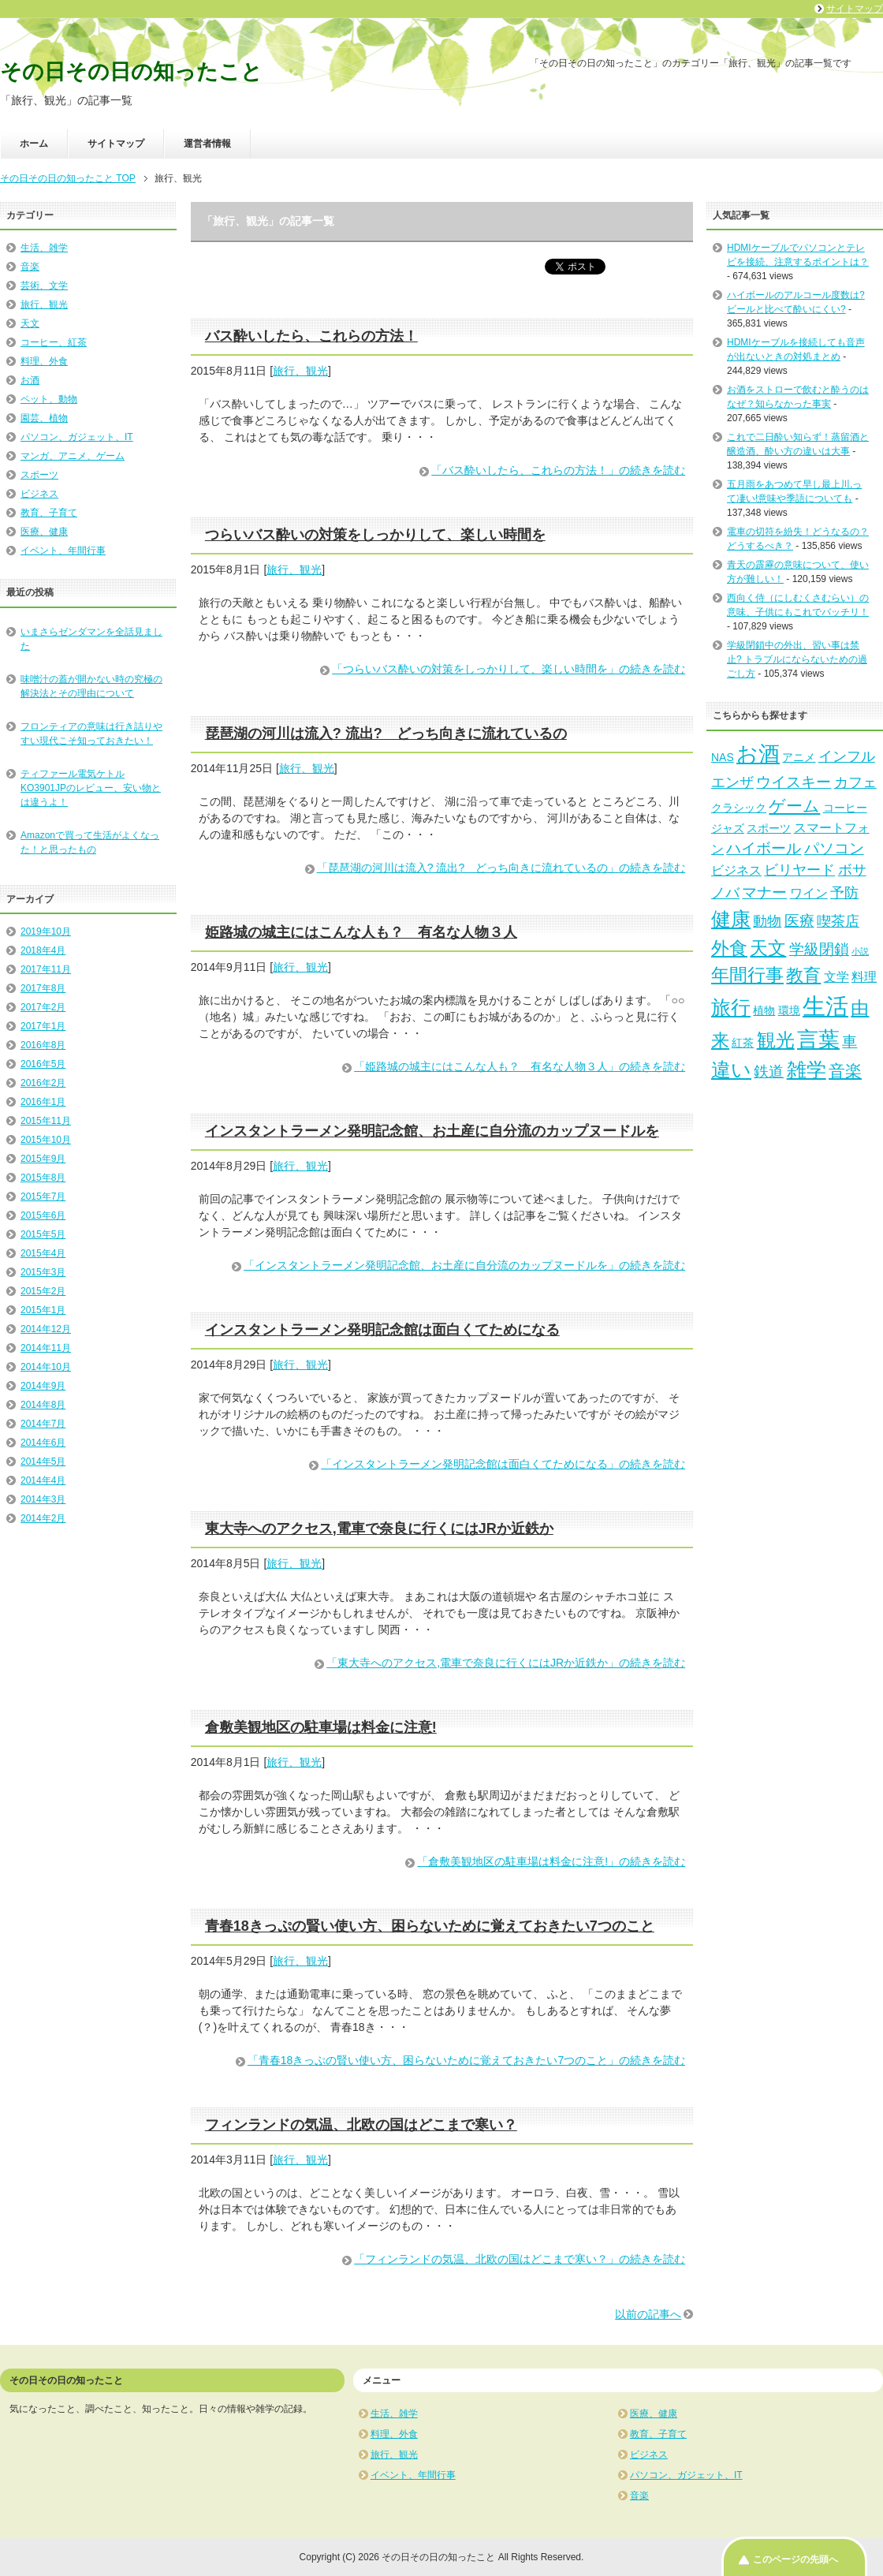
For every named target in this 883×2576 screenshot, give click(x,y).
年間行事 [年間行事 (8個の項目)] (747, 975)
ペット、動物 (48, 399)
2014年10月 (45, 1366)
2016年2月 (42, 1082)
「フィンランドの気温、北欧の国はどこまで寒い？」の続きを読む (519, 2259)
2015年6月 (42, 1215)
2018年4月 (42, 950)
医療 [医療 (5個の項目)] (799, 920)
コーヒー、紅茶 (53, 342)
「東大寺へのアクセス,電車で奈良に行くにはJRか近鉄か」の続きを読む (505, 1662)
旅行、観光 (300, 370)
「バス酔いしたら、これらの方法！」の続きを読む (558, 470)
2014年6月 (42, 1442)
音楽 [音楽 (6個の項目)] (845, 1071)
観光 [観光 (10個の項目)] (776, 1040)
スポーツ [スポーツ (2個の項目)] (769, 828)
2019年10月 (45, 931)
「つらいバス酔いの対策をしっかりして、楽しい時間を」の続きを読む (508, 669)
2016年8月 (42, 1045)
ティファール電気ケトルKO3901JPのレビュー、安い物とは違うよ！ (90, 788)
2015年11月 (45, 1120)
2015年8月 (42, 1177)
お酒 (29, 380)
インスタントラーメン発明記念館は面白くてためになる (382, 1330)
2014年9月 (42, 1385)
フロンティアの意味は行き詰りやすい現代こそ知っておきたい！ (91, 733)
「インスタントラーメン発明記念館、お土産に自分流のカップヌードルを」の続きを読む (464, 1265)
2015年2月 (42, 1291)
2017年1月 (42, 1026)
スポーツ (39, 474)
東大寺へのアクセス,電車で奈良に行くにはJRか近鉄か (379, 1528)
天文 (29, 323)
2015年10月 (45, 1139)
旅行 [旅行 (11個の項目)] (731, 1007)
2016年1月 (42, 1101)
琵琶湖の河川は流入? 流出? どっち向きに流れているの (386, 733)
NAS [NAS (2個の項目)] (722, 757)
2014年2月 (42, 1518)
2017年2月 (42, 1007)
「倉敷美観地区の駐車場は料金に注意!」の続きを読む (551, 1861)
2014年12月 (45, 1329)
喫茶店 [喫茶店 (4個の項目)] (838, 921)
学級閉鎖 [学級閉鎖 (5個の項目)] (819, 949)
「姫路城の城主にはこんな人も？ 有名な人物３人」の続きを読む (519, 1066)
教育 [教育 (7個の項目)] (803, 975)
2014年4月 (42, 1480)
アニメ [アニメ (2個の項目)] (798, 757)
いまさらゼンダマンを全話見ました (91, 638)
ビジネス (39, 493)
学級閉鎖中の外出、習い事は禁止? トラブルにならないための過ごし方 (797, 659)
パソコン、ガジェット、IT (76, 436)
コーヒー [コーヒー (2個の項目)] (845, 807)
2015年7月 (42, 1196)
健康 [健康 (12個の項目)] (731, 919)
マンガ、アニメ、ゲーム (72, 455)
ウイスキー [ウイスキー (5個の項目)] (793, 781)
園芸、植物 (44, 418)
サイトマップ (116, 143)
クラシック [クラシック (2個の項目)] (738, 807)
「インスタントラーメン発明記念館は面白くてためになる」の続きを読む (503, 1464)
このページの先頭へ (795, 2559)
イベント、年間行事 (63, 550)
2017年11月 (45, 969)
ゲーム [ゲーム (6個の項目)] (794, 806)
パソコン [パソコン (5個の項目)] (834, 848)
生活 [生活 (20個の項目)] (825, 1006)
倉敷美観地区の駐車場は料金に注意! (321, 1727)
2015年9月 (42, 1158)
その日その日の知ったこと (131, 72)
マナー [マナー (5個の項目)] (764, 892)
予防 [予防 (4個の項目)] (844, 893)
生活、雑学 (44, 247)
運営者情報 (207, 143)
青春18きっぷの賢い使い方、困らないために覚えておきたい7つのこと (429, 1926)
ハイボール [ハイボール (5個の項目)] (763, 848)
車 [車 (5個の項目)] (849, 1041)
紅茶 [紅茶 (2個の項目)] (743, 1042)
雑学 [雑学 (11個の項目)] (806, 1069)
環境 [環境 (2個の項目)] (789, 1010)
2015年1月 (42, 1310)
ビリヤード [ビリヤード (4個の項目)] (799, 870)
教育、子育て (48, 512)
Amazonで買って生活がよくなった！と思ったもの (89, 842)
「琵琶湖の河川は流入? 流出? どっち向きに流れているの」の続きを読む (501, 867)
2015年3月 (42, 1272)
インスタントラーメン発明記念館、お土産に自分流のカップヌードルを (432, 1131)
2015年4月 (42, 1253)
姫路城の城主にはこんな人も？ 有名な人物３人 (361, 932)
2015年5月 (42, 1234)
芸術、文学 (44, 285)
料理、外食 (44, 361)
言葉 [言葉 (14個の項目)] (818, 1039)
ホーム (34, 143)
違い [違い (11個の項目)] (731, 1069)
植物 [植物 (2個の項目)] (764, 1010)
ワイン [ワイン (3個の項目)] (809, 893)
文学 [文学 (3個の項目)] (836, 976)
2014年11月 (45, 1347)
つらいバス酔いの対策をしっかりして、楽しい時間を (375, 535)
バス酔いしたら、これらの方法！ (311, 336)
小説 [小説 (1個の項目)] (860, 951)
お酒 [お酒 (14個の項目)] (758, 754)
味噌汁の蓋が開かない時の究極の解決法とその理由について (91, 686)
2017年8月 (42, 988)
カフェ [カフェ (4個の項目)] (855, 782)
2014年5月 (42, 1461)
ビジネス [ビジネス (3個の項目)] (736, 870)
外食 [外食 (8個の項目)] (729, 948)
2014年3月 (42, 1499)
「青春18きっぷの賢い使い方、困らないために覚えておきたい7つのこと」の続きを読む (466, 2060)
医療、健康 (44, 531)
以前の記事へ (648, 2314)
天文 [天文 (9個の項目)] (768, 948)
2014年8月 (42, 1404)
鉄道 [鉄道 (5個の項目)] (769, 1071)
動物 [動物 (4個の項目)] (767, 921)
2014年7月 (42, 1423)
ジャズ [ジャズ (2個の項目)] (727, 828)
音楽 (29, 266)
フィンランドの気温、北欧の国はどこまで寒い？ (361, 2125)
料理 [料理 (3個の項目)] (864, 976)
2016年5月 (42, 1064)
